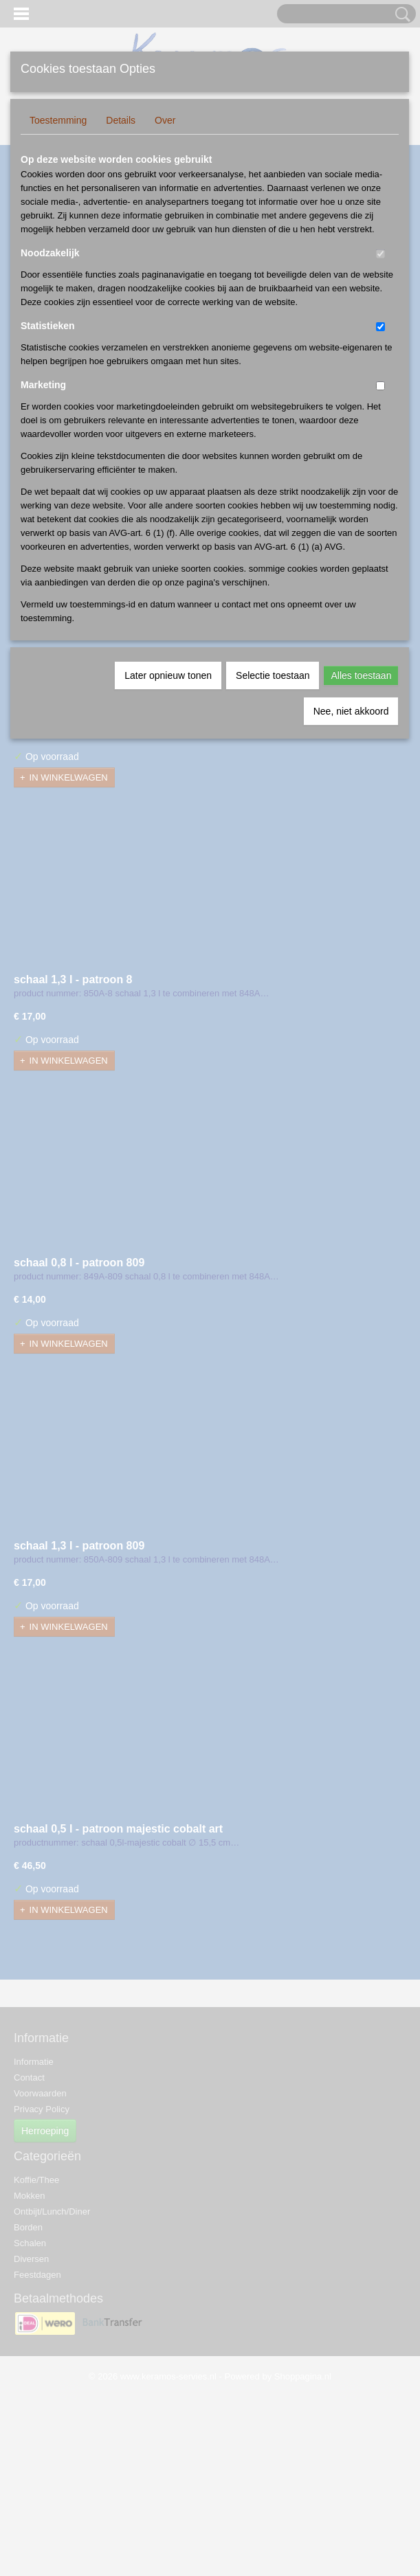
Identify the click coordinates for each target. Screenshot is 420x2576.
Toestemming (58, 120)
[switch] (380, 253)
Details (120, 120)
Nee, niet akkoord (351, 711)
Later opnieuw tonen (168, 675)
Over (165, 120)
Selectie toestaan (272, 675)
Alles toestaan (361, 675)
